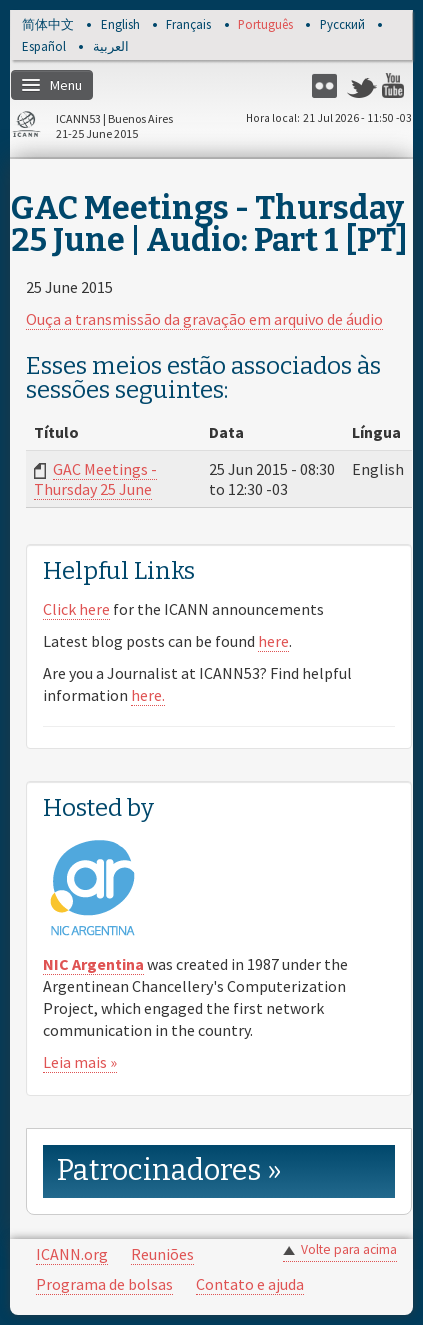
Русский (342, 25)
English (120, 25)
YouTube (397, 85)
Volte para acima (349, 1249)
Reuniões (162, 1254)
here (273, 641)
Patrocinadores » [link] (169, 1170)
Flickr (327, 85)
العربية (111, 47)
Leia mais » (80, 1062)
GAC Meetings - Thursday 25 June (95, 479)
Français (188, 25)
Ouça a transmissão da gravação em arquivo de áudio (204, 319)
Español (44, 47)
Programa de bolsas (104, 1284)
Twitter (362, 85)
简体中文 (48, 25)
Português (265, 25)
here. (148, 695)
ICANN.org (72, 1254)
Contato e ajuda (250, 1284)
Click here (76, 609)
